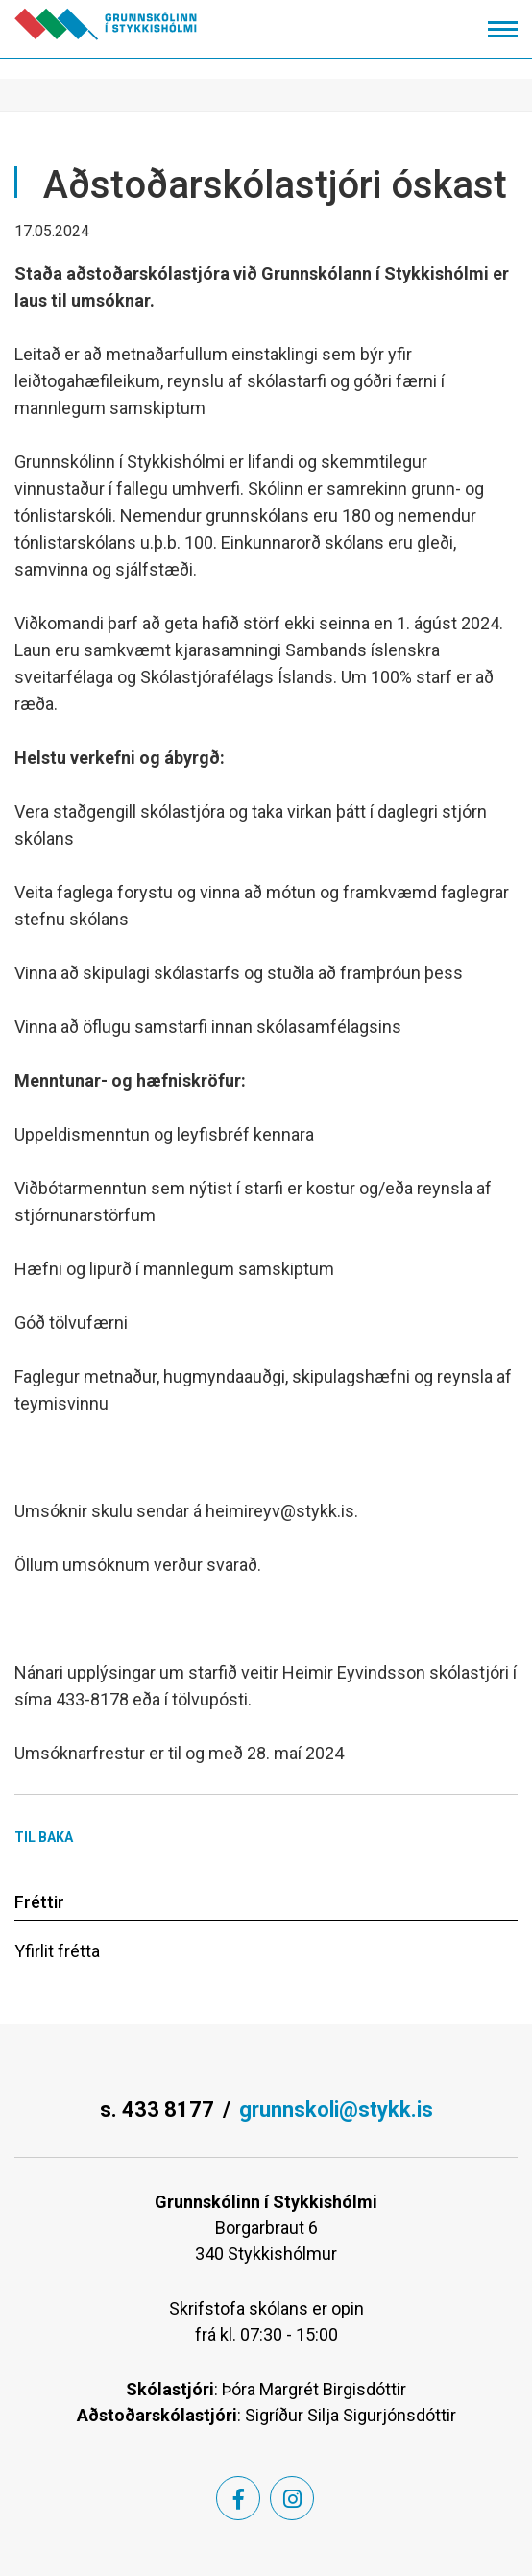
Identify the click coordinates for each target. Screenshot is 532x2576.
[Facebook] (238, 2498)
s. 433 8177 (157, 2110)
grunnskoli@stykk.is (336, 2110)
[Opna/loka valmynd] (502, 29)
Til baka (43, 1837)
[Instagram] (292, 2498)
